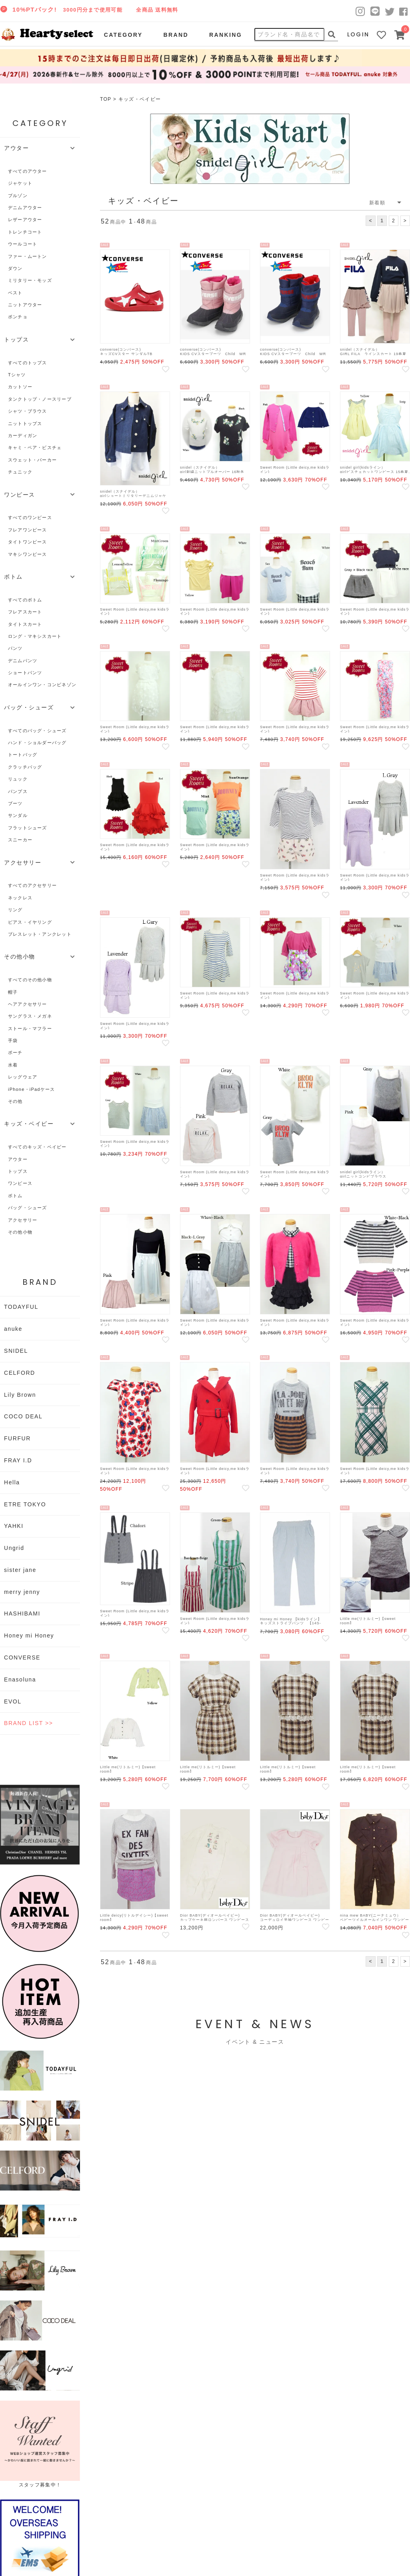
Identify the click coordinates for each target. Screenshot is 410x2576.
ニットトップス (25, 423)
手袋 (13, 1040)
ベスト (15, 292)
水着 (13, 1064)
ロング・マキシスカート (35, 636)
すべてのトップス (27, 362)
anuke (13, 1329)
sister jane (20, 1570)
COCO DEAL (23, 1416)
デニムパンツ (22, 660)
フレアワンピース (27, 529)
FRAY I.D (18, 1460)
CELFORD (19, 1373)
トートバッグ (22, 754)
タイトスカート (25, 624)
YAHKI (14, 1526)
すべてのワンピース (30, 517)
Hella (12, 1482)
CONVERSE (22, 1657)
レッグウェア (22, 1076)
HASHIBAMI (22, 1613)
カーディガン (22, 435)
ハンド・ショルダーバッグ (37, 742)
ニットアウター (25, 304)
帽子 (13, 992)
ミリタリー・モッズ (30, 280)
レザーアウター (25, 219)
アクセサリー (22, 1220)
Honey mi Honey (29, 1635)
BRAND (175, 35)
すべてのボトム (25, 599)
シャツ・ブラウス (27, 411)
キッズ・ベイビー (139, 99)
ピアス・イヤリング (30, 922)
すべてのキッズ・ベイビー (37, 1146)
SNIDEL (16, 1351)
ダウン (15, 268)
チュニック (20, 471)
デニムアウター (25, 207)
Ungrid (14, 1548)
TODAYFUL (21, 1307)
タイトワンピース (27, 541)
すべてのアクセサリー (32, 885)
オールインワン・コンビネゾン (42, 684)
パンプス (18, 791)
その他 (15, 1101)
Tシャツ (17, 374)
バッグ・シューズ (27, 1207)
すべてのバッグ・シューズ (37, 730)
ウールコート (22, 244)
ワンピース (20, 1183)
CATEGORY (123, 35)
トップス (18, 1171)
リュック (18, 779)
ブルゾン (18, 195)
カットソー (20, 386)
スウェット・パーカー (32, 459)
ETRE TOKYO (25, 1504)
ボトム (15, 1195)
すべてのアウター (27, 171)
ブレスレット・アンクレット (40, 934)
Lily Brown (20, 1395)
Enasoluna (20, 1679)
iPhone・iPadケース (31, 1089)
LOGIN (358, 34)
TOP (105, 99)
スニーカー (20, 839)
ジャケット (20, 183)
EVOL (13, 1701)
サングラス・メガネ (30, 1016)
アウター (18, 1159)
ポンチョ (18, 316)
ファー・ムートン (27, 256)
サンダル (18, 815)
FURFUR (17, 1438)
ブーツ (15, 803)
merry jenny (22, 1592)
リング (15, 909)
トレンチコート (25, 232)
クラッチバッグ (25, 767)
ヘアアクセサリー (27, 1004)
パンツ (15, 648)
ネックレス (20, 897)
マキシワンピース (27, 554)
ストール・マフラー (30, 1028)
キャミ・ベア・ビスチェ (35, 447)
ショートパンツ (25, 672)
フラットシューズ (27, 827)
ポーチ (15, 1052)
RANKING (225, 35)
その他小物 (20, 1232)
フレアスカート (25, 611)
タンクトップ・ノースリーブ (40, 399)
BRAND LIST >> (28, 1723)
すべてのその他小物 (30, 979)
